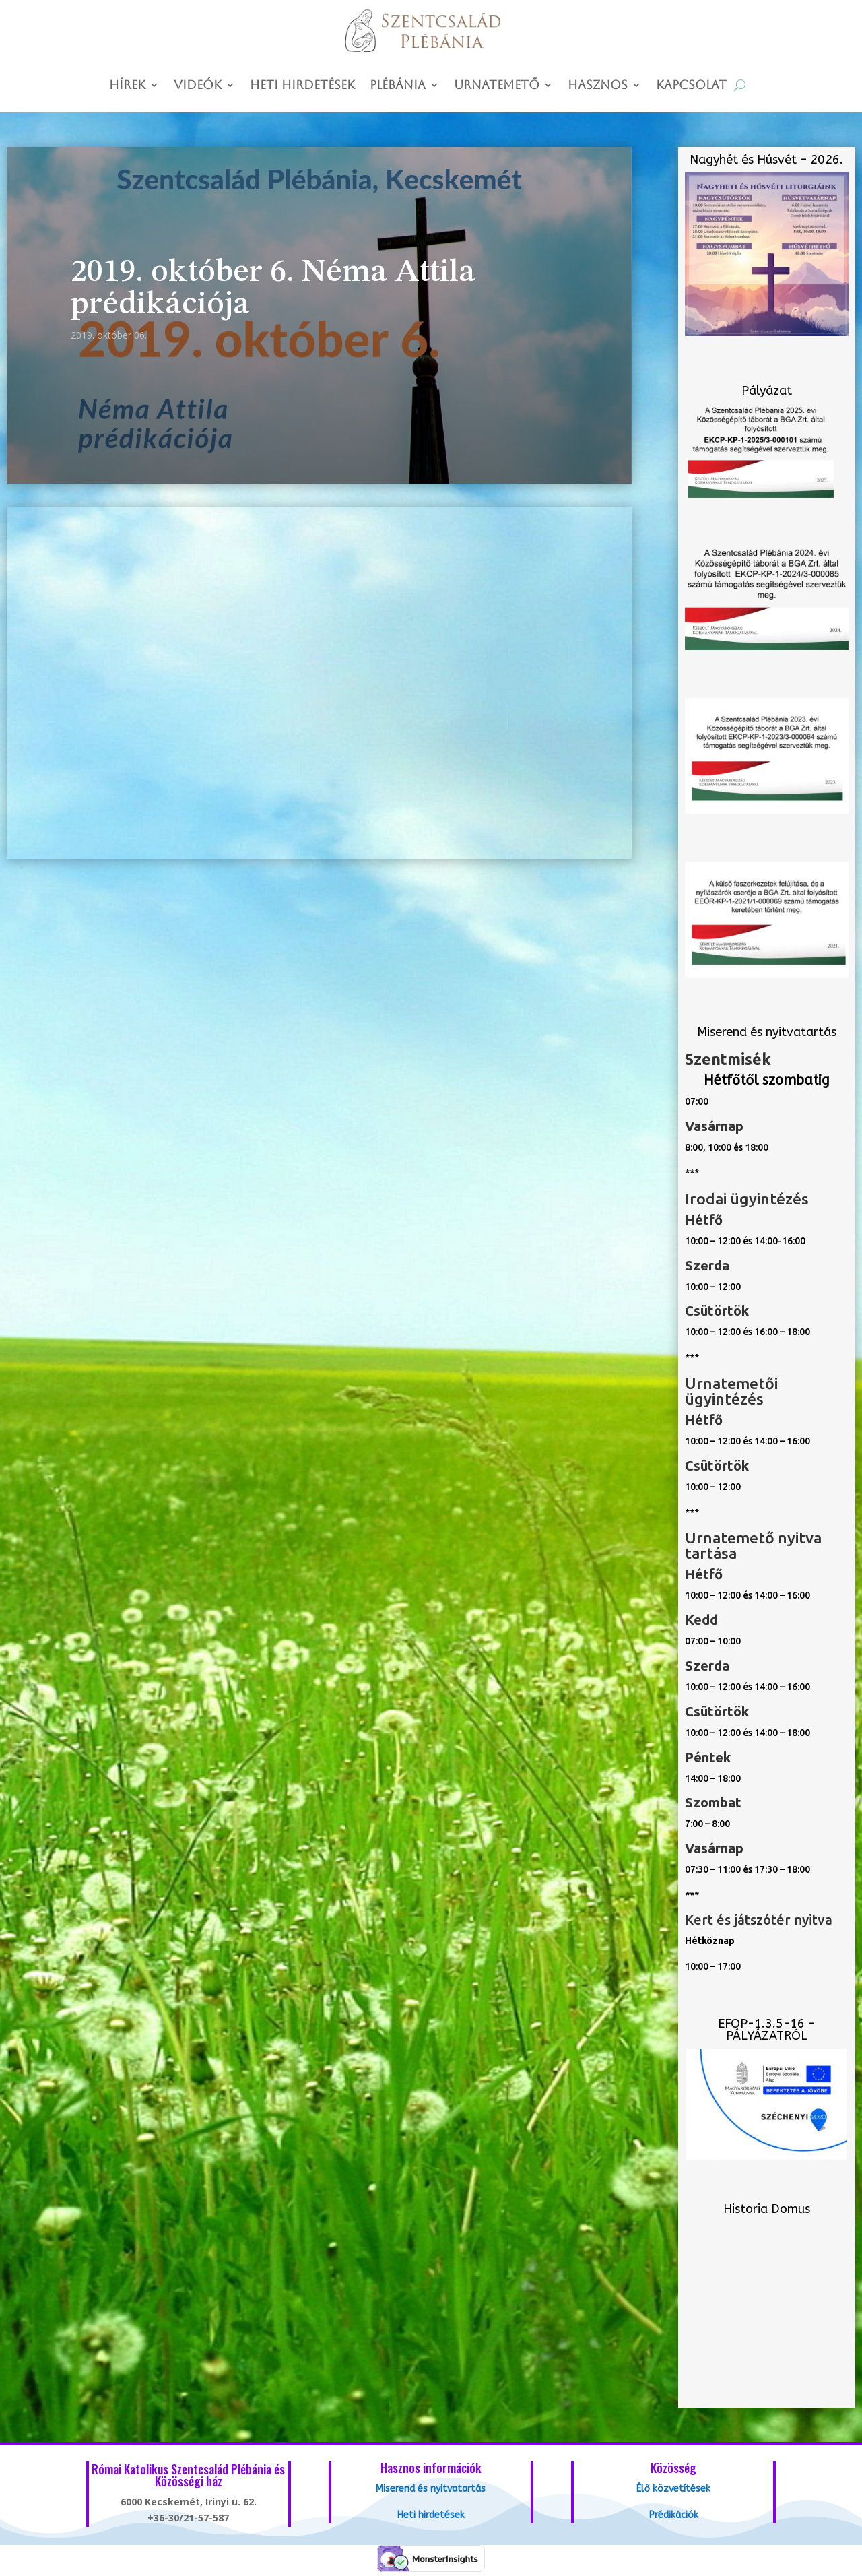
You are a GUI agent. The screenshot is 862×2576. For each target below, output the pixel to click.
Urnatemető (496, 86)
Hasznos (598, 86)
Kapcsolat (691, 86)
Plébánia (398, 86)
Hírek (127, 86)
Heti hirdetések (302, 86)
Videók (198, 86)
